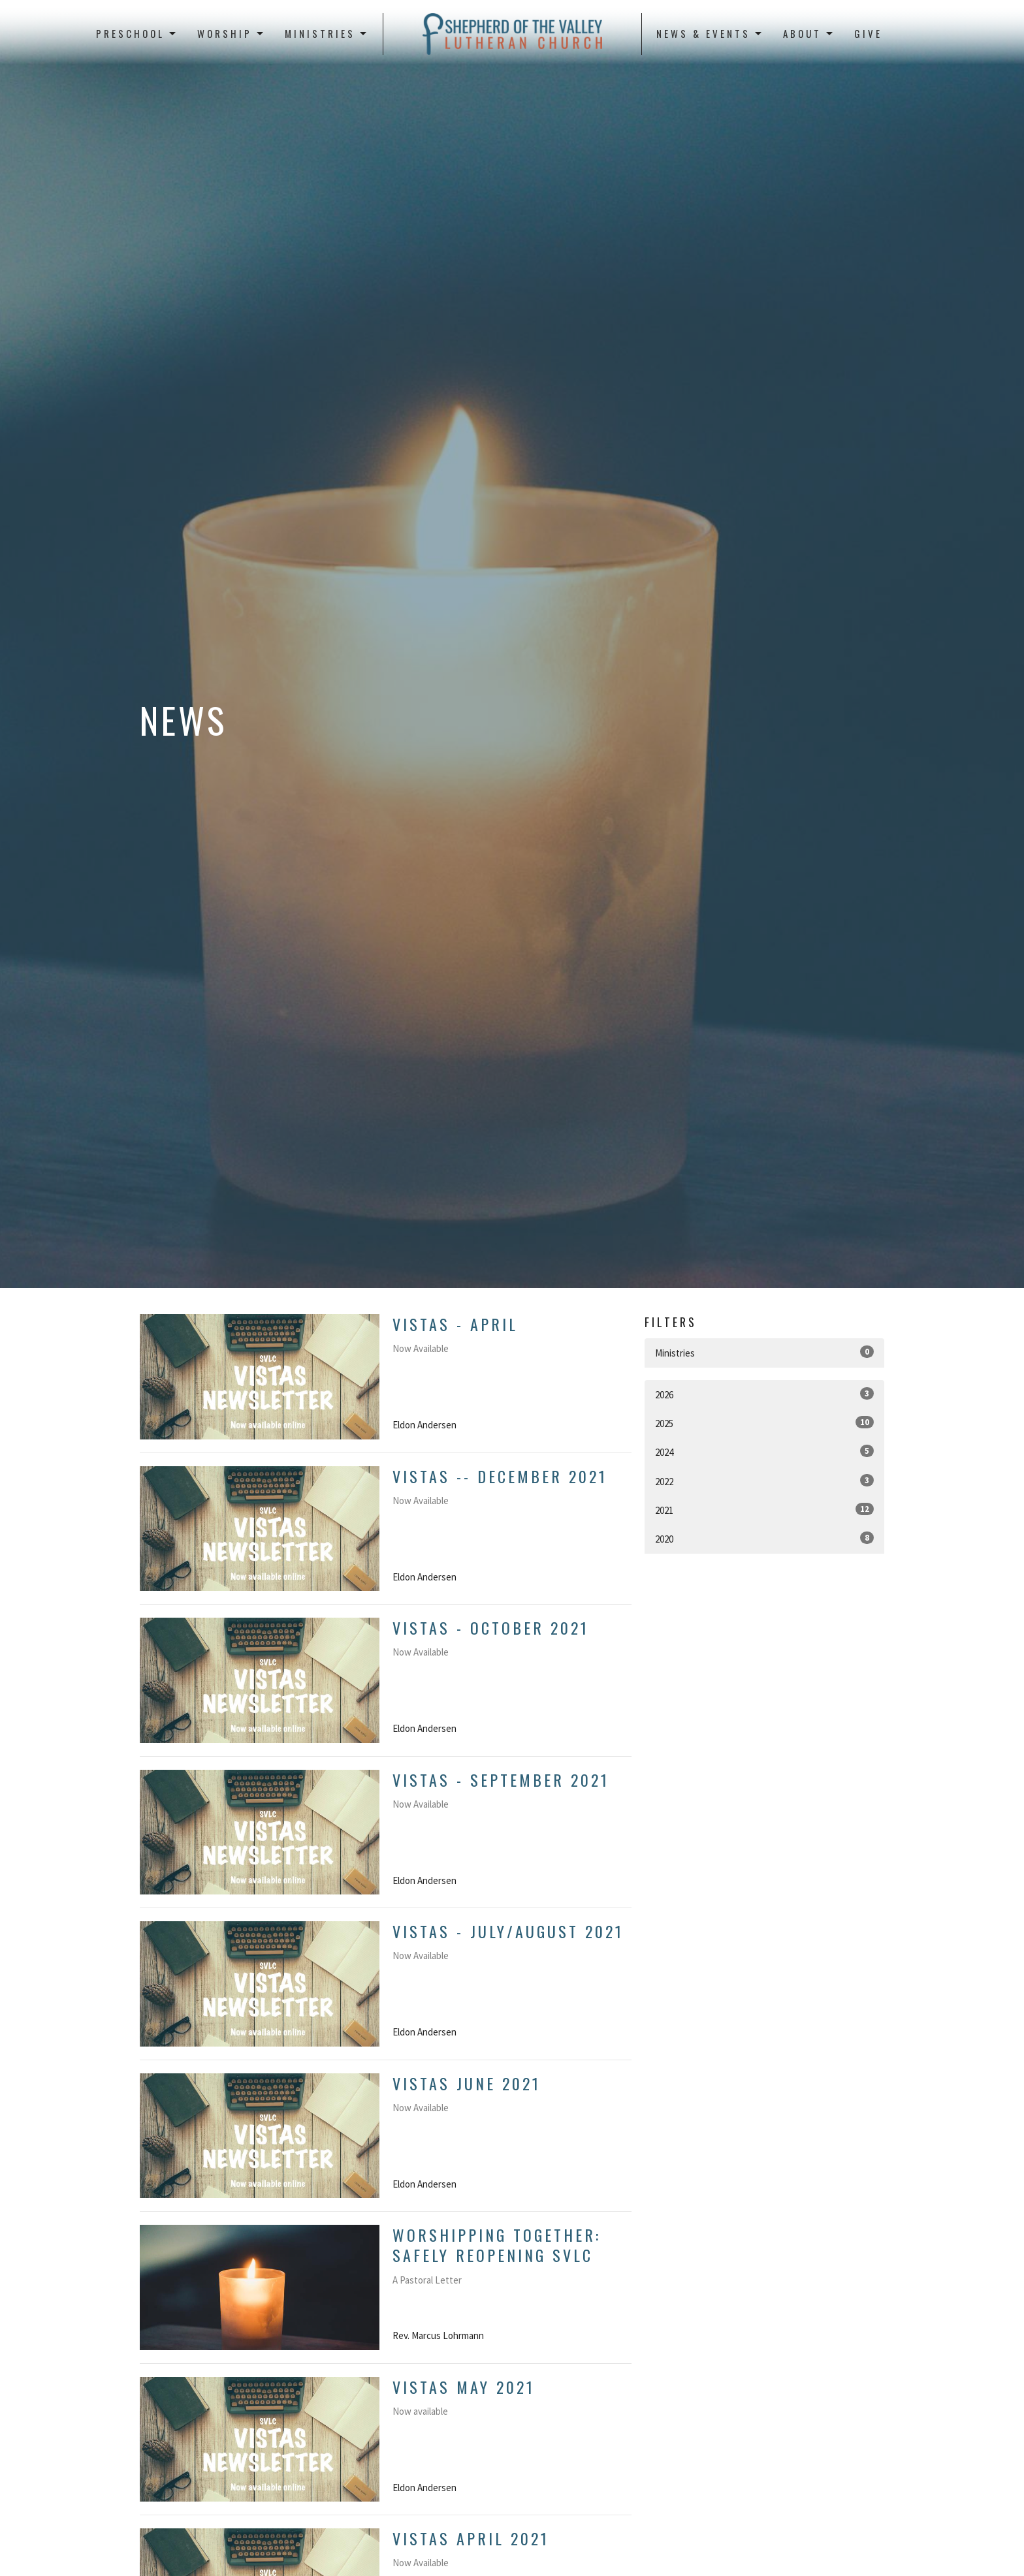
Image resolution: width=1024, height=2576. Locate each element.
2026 (764, 1394)
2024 (764, 1451)
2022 (764, 1481)
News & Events (709, 33)
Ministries (326, 33)
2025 (764, 1423)
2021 (764, 1509)
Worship (231, 33)
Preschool (137, 33)
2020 (764, 1538)
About (809, 33)
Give (868, 33)
